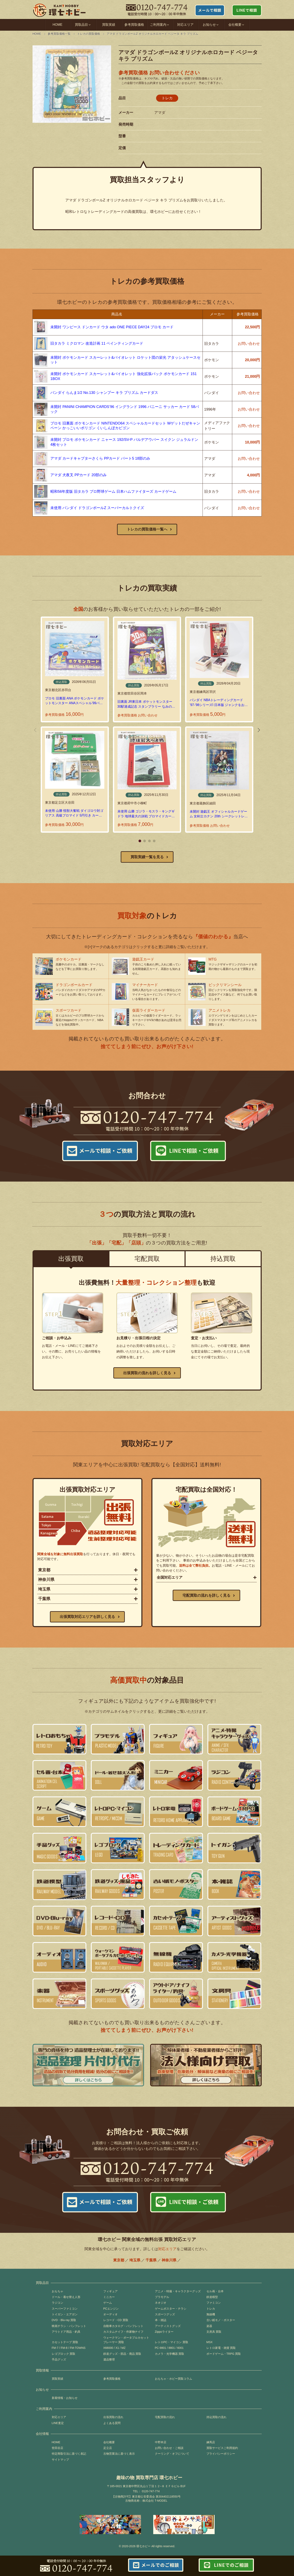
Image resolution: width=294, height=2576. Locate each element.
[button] (140, 841)
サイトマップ (60, 2459)
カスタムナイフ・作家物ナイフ (123, 2331)
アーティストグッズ (168, 2326)
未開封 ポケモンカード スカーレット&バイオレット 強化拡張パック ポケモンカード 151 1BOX (123, 376)
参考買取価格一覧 (59, 33)
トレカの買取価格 (88, 33)
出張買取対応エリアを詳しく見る (87, 1617)
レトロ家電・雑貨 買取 (221, 2347)
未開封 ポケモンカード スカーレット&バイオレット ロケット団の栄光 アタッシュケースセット (125, 359)
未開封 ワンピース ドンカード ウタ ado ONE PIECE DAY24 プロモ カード (111, 327)
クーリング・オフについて (172, 2453)
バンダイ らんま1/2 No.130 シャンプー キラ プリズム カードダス (104, 393)
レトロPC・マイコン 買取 (171, 2342)
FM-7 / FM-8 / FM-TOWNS (69, 2347)
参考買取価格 (134, 24)
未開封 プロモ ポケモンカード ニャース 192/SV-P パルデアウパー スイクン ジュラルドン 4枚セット (124, 442)
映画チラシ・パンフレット (69, 2326)
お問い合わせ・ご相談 (169, 2448)
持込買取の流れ (216, 2417)
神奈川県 (169, 2260)
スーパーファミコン (65, 2308)
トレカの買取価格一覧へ (147, 529)
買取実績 (108, 24)
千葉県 (151, 2260)
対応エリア (185, 24)
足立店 (107, 2448)
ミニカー (109, 2297)
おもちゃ (57, 2291)
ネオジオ (160, 2302)
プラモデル (162, 2297)
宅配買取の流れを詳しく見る (206, 1595)
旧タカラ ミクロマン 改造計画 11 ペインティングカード (96, 343)
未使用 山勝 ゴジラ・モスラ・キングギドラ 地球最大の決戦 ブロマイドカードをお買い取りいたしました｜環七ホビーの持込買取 (146, 814)
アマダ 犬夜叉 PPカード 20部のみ (78, 475)
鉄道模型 (212, 2297)
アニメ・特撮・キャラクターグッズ (178, 2291)
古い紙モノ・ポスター (220, 2320)
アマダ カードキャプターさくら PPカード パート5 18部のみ (100, 458)
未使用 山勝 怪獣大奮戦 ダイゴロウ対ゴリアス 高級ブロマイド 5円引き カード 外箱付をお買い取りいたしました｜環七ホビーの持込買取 (74, 813)
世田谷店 (57, 2448)
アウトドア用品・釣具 (66, 2331)
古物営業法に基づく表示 (119, 2453)
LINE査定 (58, 2423)
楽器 (209, 2326)
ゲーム (107, 2302)
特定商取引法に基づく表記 (69, 2453)
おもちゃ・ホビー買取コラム (173, 2378)
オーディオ (110, 2314)
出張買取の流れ (113, 2417)
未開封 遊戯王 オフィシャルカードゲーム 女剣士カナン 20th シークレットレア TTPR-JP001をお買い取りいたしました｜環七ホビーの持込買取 (219, 814)
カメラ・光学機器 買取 (169, 2353)
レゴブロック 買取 (63, 2353)
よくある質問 (112, 2423)
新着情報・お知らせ (65, 2398)
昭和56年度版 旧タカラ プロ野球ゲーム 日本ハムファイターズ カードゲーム (113, 491)
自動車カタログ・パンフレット (123, 2326)
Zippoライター (164, 2331)
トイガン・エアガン (65, 2314)
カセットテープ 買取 (65, 2342)
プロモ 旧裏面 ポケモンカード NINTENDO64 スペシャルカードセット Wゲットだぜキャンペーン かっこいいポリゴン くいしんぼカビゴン (125, 425)
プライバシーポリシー (220, 2453)
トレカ (167, 98)
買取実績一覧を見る (147, 857)
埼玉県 (134, 2260)
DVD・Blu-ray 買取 (64, 2320)
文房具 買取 (214, 2331)
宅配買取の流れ (165, 2417)
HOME (57, 24)
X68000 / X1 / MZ (114, 2347)
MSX (209, 2342)
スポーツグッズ (165, 2314)
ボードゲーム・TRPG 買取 (223, 2353)
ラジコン (57, 2302)
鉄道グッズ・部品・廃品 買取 (122, 2353)
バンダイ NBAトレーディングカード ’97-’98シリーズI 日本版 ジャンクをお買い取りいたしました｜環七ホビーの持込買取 (219, 702)
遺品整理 (109, 2359)
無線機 (210, 2314)
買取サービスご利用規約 (222, 2448)
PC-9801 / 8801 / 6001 (169, 2347)
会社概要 (109, 2442)
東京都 (118, 2260)
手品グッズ (59, 2359)
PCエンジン (111, 2308)
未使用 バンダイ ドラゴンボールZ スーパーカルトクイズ (97, 508)
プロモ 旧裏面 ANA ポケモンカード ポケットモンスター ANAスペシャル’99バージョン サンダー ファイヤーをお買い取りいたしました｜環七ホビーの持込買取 (74, 701)
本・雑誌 (160, 2320)
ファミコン (213, 2302)
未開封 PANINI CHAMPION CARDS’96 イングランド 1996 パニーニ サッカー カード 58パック (124, 409)
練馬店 (210, 2442)
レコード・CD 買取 (115, 2320)
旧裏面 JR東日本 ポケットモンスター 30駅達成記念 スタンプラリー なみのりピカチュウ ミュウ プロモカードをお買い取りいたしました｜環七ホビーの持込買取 (146, 704)
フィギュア (110, 2291)
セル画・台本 (215, 2291)
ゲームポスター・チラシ (170, 2308)
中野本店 (160, 2442)
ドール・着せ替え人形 (66, 2297)
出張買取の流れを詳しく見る (147, 1373)
